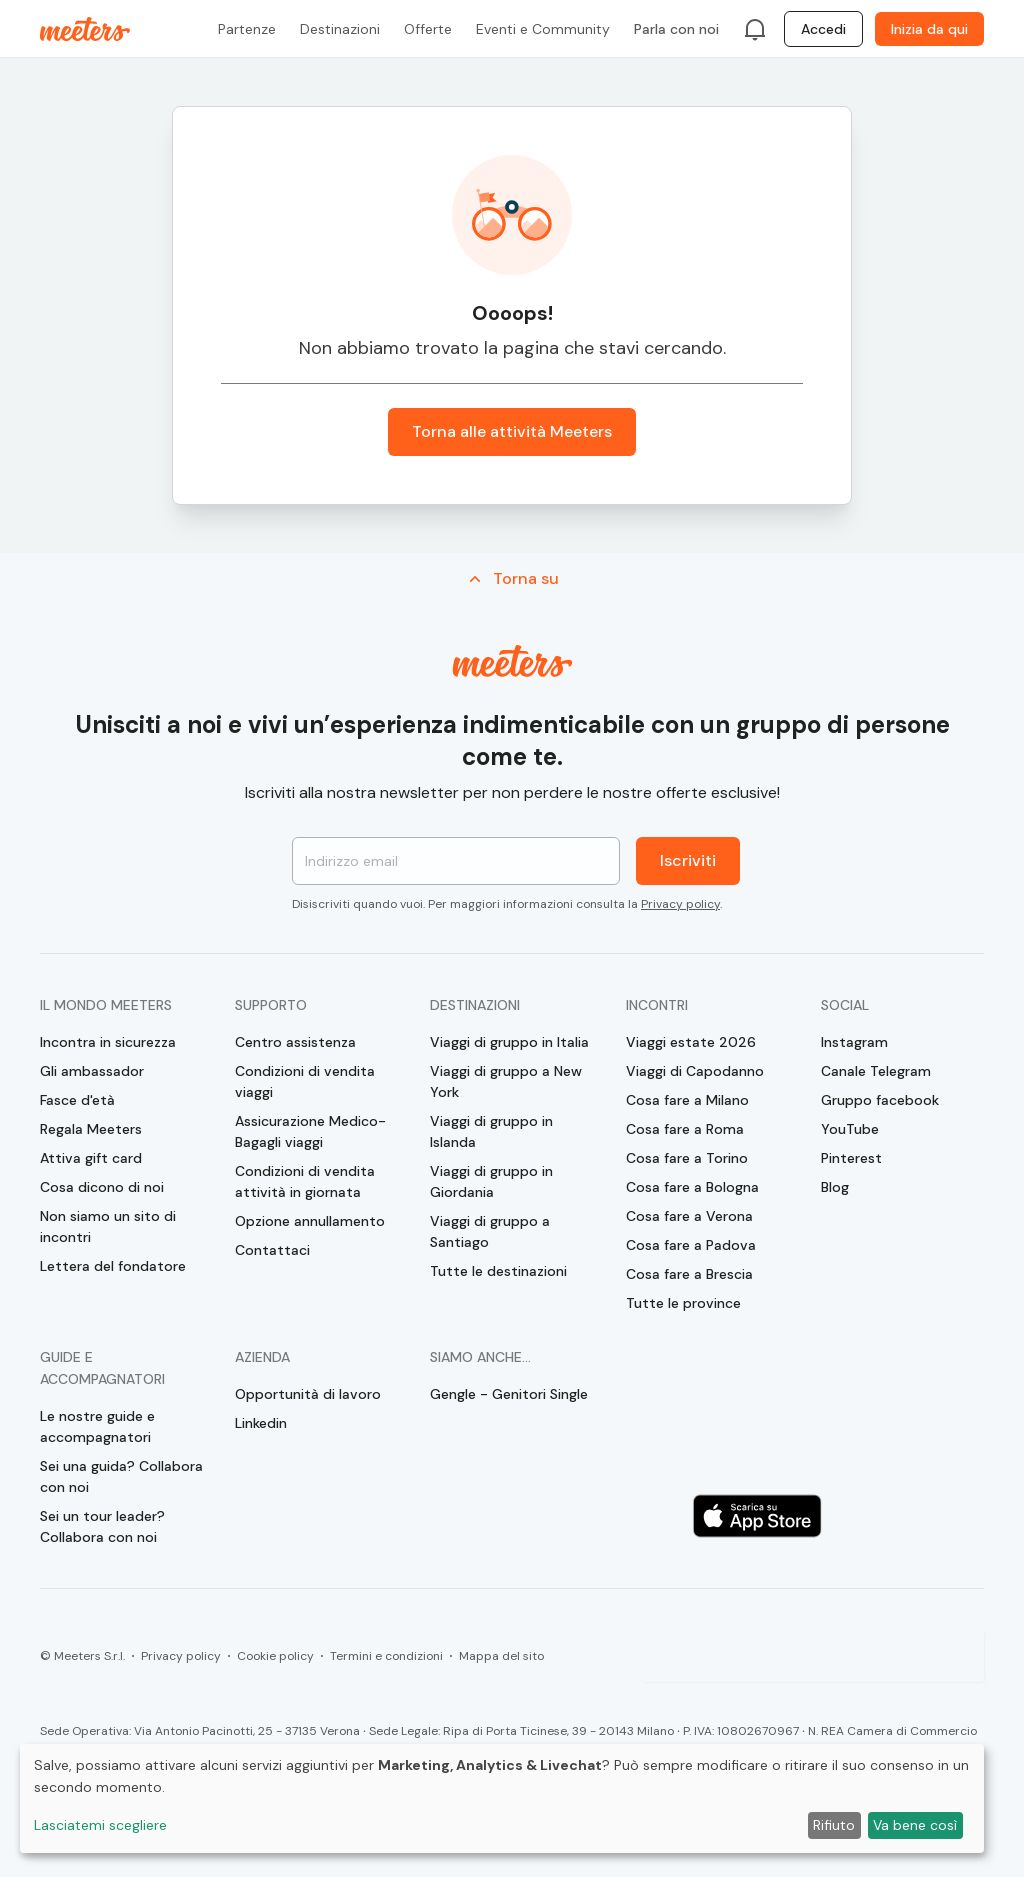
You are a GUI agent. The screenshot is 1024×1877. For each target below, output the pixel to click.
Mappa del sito (501, 1656)
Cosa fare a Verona (689, 1216)
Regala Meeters (91, 1129)
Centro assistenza (295, 1042)
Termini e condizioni (386, 1656)
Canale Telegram (876, 1071)
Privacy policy (680, 904)
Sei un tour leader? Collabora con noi (102, 1526)
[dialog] (502, 1798)
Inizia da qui (929, 29)
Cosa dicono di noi (102, 1187)
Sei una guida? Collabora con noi (121, 1476)
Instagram (854, 1042)
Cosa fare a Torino (687, 1158)
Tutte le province (683, 1303)
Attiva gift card (91, 1158)
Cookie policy (275, 1656)
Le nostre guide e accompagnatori (97, 1426)
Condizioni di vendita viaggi (305, 1081)
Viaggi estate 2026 (691, 1042)
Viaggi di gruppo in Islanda (491, 1131)
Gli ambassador (92, 1071)
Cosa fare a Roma (685, 1129)
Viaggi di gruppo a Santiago (490, 1231)
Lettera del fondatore (113, 1266)
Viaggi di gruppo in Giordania (491, 1181)
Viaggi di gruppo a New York (506, 1081)
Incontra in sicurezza (108, 1042)
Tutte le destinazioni (498, 1271)
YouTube (850, 1129)
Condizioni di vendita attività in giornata (305, 1181)
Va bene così (915, 1825)
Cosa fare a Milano (687, 1100)
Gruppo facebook (880, 1100)
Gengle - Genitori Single (509, 1394)
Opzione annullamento (310, 1221)
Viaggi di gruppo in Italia (509, 1042)
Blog (835, 1187)
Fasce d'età (77, 1100)
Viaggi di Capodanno (695, 1071)
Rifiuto (834, 1825)
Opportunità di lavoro (308, 1394)
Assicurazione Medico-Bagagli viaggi (310, 1131)
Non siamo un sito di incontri (108, 1226)
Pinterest (851, 1158)
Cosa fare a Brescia (689, 1274)
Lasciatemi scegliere (100, 1825)
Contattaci (272, 1250)
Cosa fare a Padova (691, 1245)
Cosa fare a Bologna (692, 1187)
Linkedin (261, 1423)
